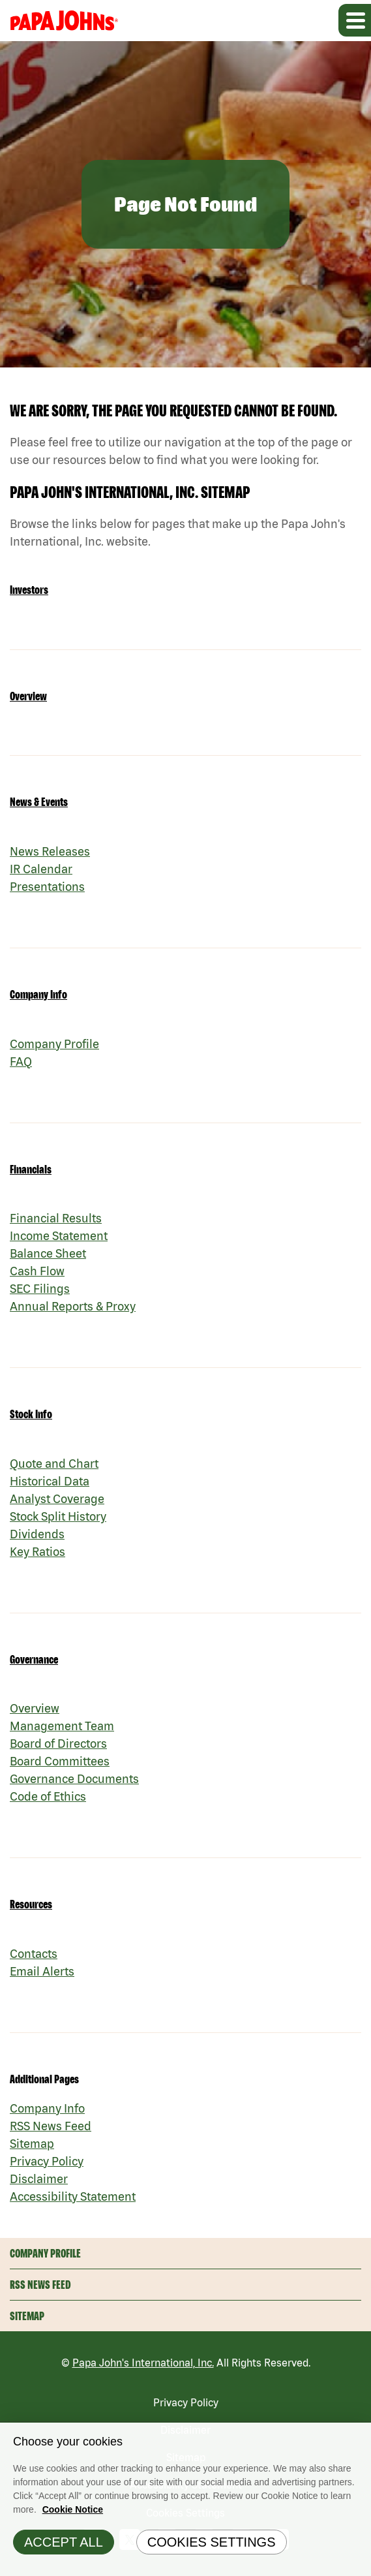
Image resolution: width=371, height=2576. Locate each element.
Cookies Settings (211, 2548)
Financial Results (56, 1218)
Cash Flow (37, 1271)
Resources (31, 1904)
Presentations (47, 886)
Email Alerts (42, 1971)
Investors (29, 590)
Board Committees (60, 1761)
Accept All (63, 2548)
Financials (31, 1169)
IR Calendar (41, 869)
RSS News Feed (50, 2126)
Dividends (37, 1534)
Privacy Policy (46, 2161)
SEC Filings (40, 1289)
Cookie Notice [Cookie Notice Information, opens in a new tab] (72, 2515)
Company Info (38, 994)
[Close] (358, 2442)
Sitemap (32, 2143)
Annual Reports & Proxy (73, 1306)
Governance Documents (74, 1779)
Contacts (33, 1954)
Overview (28, 696)
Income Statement (59, 1236)
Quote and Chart (54, 1463)
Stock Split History (58, 1516)
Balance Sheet (48, 1253)
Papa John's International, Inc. (143, 2362)
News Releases (50, 851)
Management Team (62, 1726)
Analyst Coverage (57, 1499)
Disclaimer (39, 2179)
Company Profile (54, 1044)
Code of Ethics (48, 1796)
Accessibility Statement (73, 2196)
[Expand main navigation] (354, 20)
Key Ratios (37, 1552)
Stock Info (31, 1414)
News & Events (39, 802)
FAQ (21, 1061)
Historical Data (49, 1481)
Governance (34, 1659)
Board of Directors (58, 1743)
